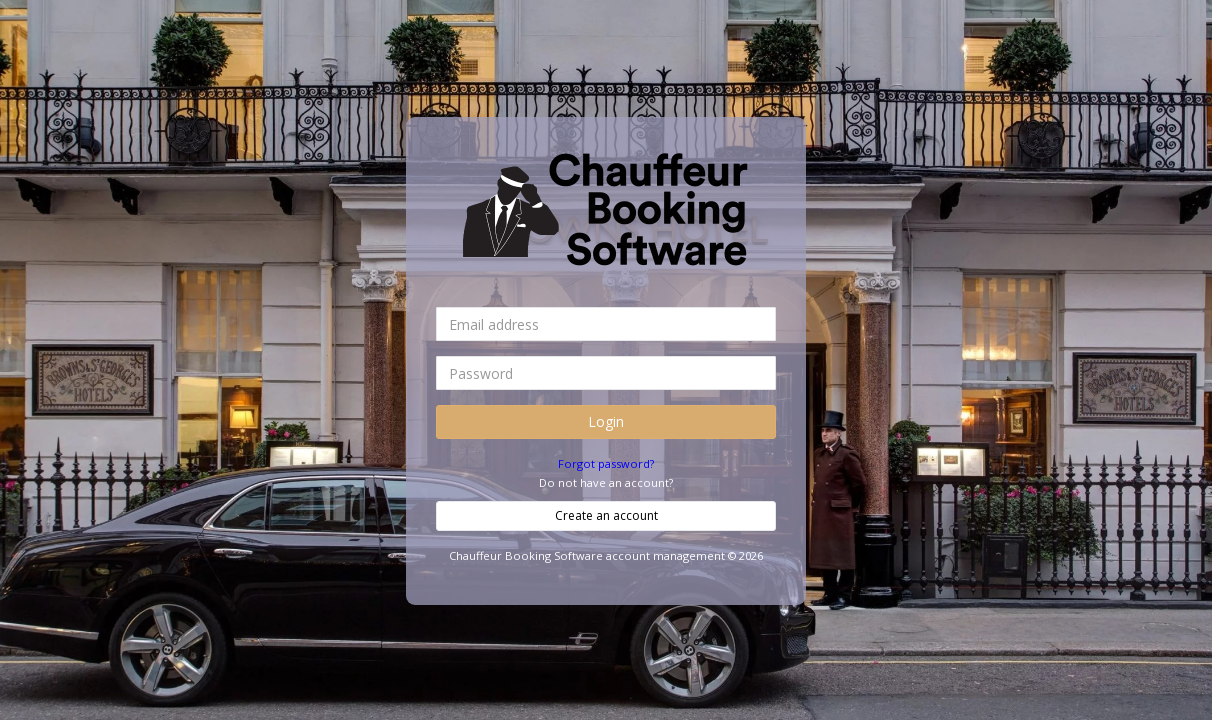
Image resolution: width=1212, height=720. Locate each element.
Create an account (606, 515)
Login (606, 421)
